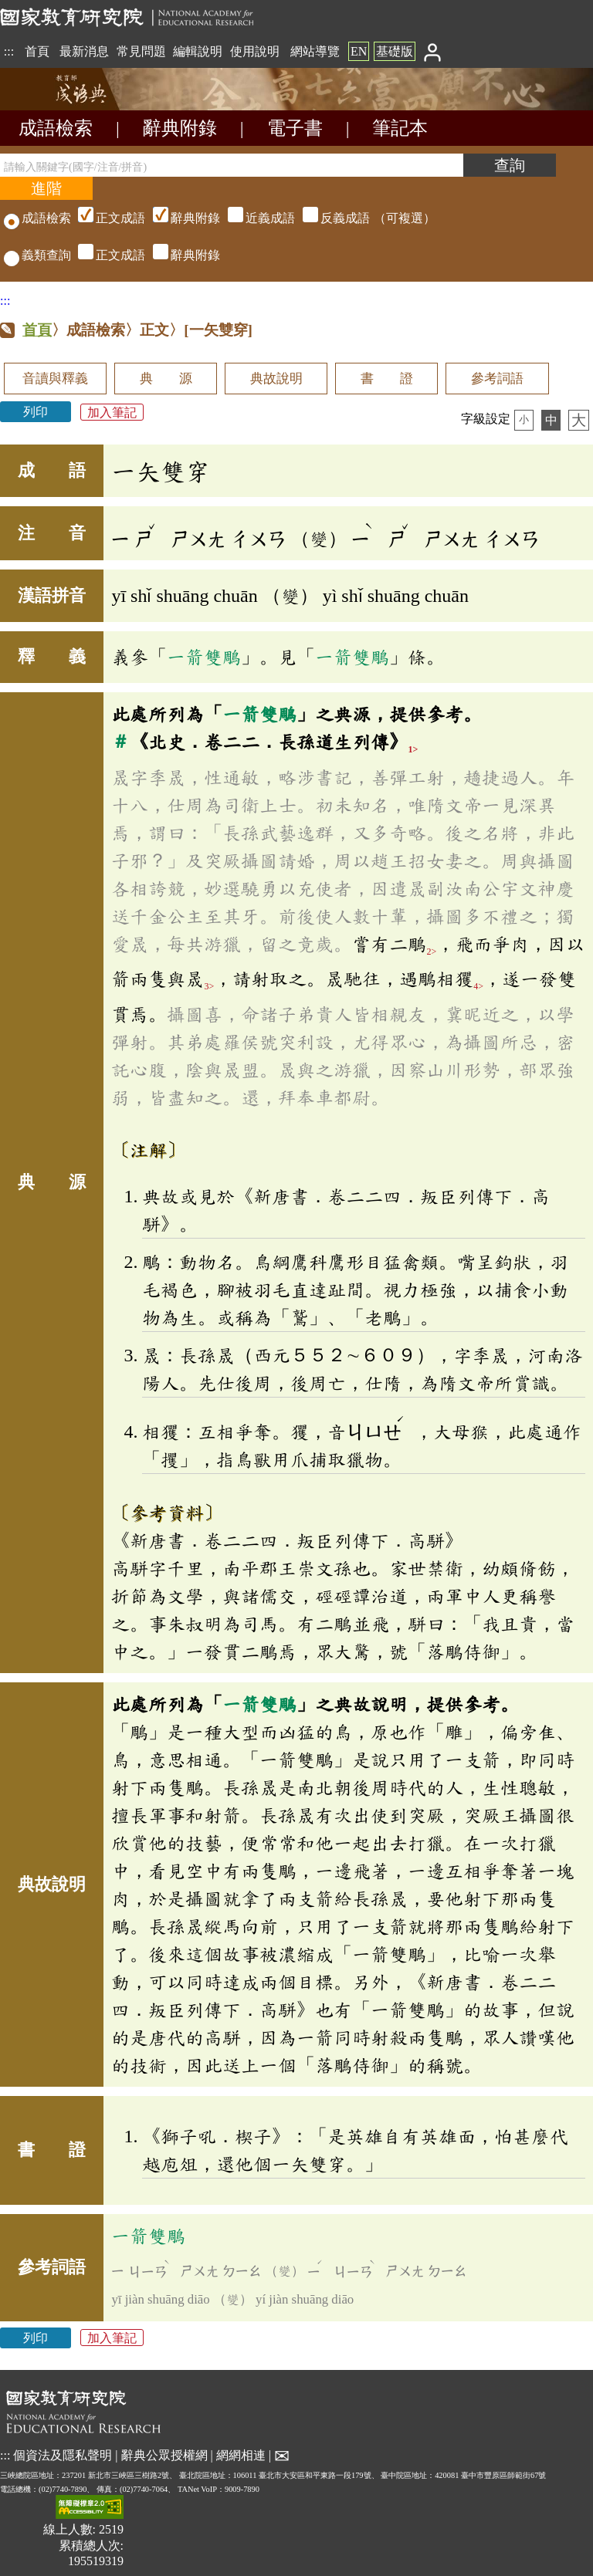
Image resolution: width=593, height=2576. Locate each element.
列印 (35, 411)
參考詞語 (497, 378)
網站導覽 (315, 51)
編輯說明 (197, 51)
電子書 (295, 128)
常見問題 (141, 51)
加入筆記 (112, 411)
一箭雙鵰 (204, 657)
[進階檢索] (46, 188)
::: (9, 51)
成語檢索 (56, 128)
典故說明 (276, 378)
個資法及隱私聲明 (62, 2455)
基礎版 (394, 51)
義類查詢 (37, 255)
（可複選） (254, 218)
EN (359, 51)
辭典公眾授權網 (164, 2455)
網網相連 (241, 2455)
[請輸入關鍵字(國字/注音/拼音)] (231, 165)
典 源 (166, 378)
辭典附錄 (180, 128)
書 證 (387, 378)
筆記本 (400, 128)
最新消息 (84, 51)
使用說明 (255, 51)
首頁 (37, 51)
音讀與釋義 (55, 378)
